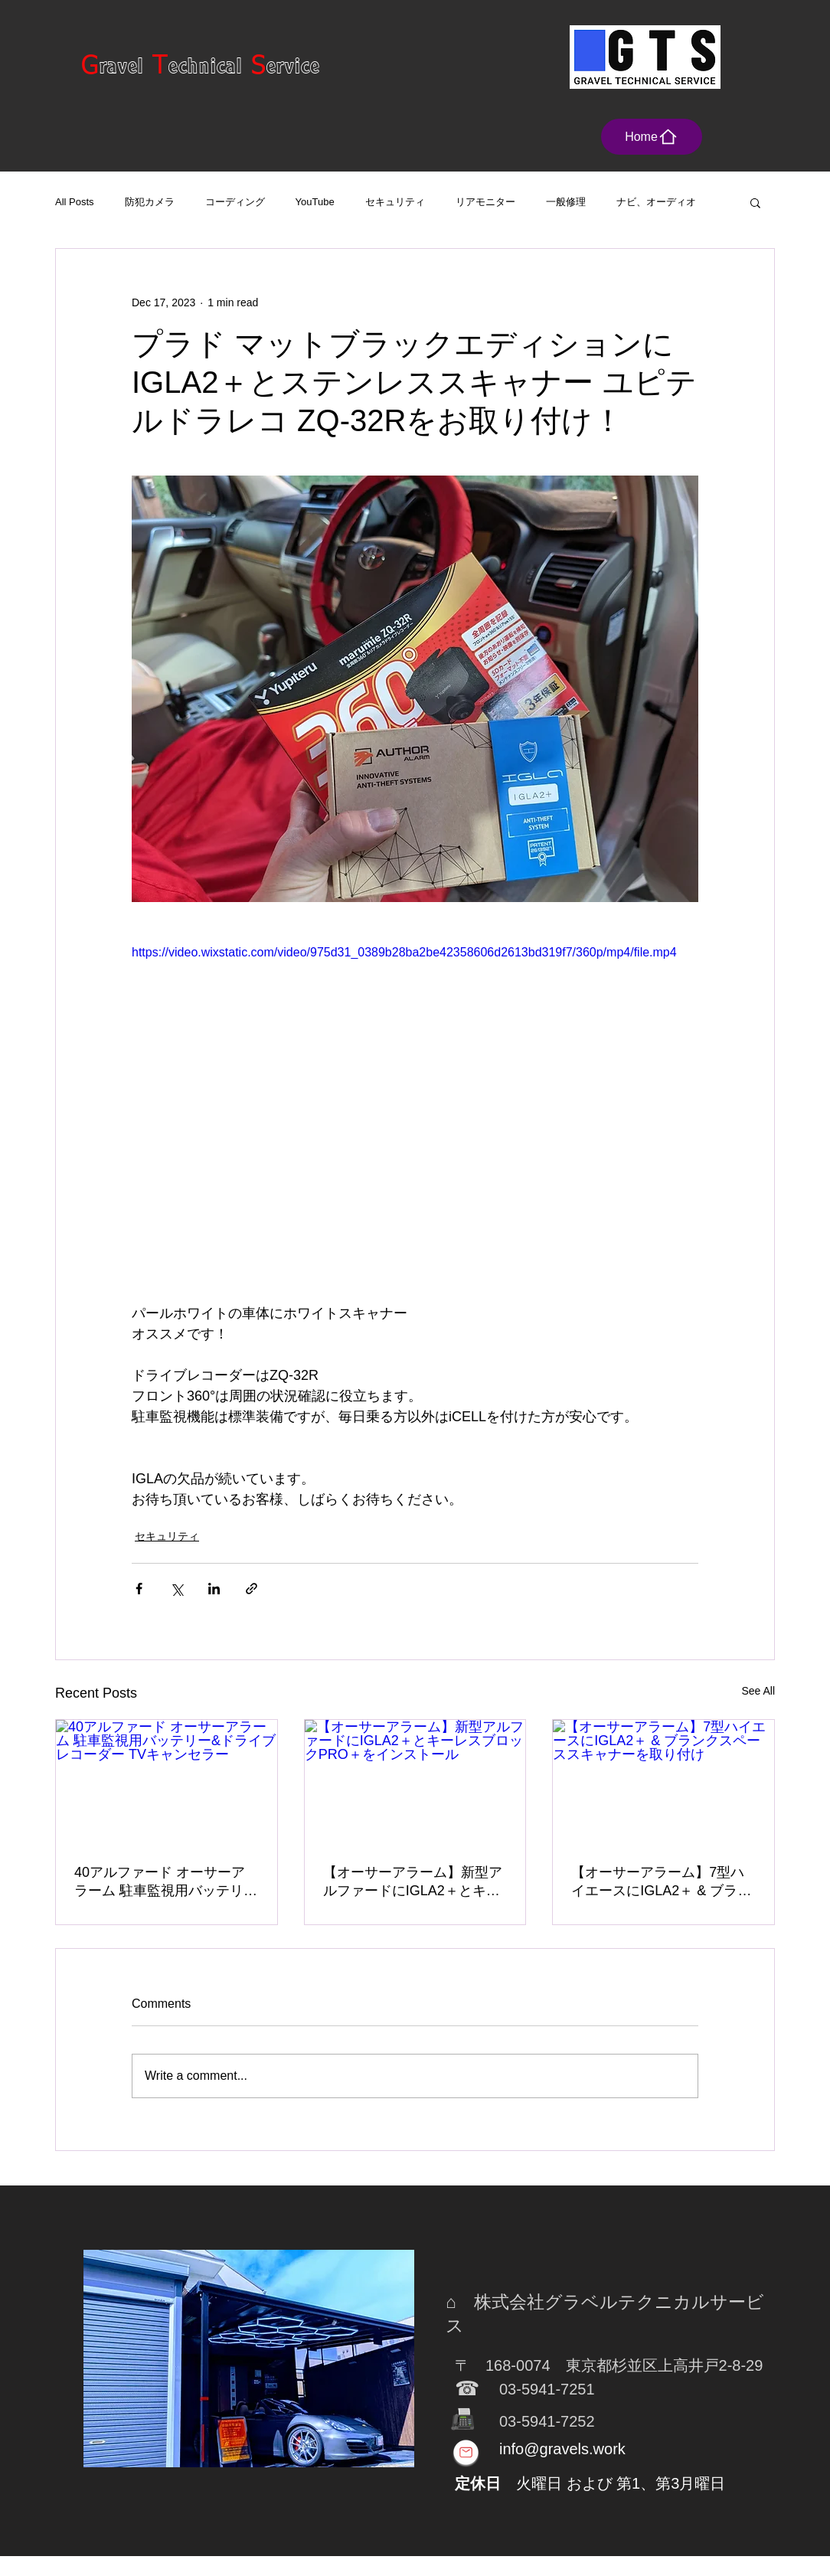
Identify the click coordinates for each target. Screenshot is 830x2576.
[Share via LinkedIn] (214, 1588)
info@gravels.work (562, 2448)
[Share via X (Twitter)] (176, 1588)
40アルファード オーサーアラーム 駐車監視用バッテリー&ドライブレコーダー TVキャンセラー (165, 1882)
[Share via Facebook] (139, 1588)
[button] (755, 202)
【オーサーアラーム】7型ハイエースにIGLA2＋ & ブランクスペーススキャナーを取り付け (661, 1882)
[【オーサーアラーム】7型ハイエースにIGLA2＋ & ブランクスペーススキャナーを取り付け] (663, 1782)
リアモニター (485, 202)
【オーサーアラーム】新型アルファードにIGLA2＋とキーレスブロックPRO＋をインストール (414, 1882)
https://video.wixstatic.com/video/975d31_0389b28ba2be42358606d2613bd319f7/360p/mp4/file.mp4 (404, 952)
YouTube (315, 202)
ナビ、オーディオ (656, 202)
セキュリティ (395, 202)
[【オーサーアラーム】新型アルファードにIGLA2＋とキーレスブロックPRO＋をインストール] (415, 1782)
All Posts (74, 202)
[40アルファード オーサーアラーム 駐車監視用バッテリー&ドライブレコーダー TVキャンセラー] (166, 1782)
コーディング (235, 202)
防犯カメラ (150, 202)
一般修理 (566, 202)
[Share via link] (251, 1588)
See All (758, 1691)
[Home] (651, 137)
